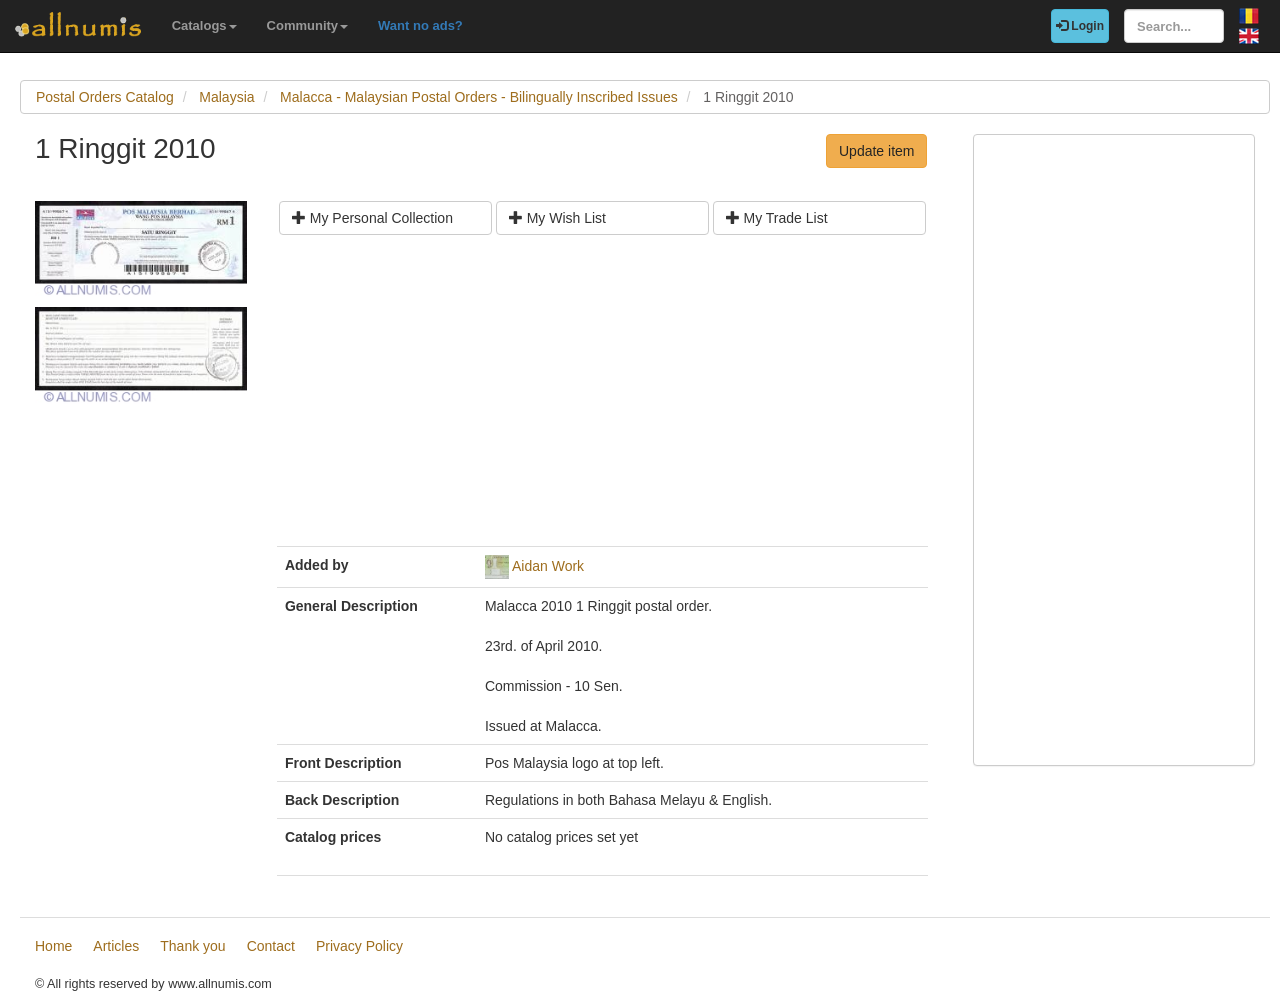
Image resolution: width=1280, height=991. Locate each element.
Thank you (192, 946)
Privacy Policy (359, 946)
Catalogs (204, 25)
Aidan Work (548, 566)
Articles (116, 946)
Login (1080, 26)
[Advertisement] (602, 398)
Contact (271, 946)
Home (53, 946)
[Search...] (1174, 26)
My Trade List (777, 218)
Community (308, 25)
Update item (876, 151)
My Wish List (557, 218)
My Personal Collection (372, 218)
